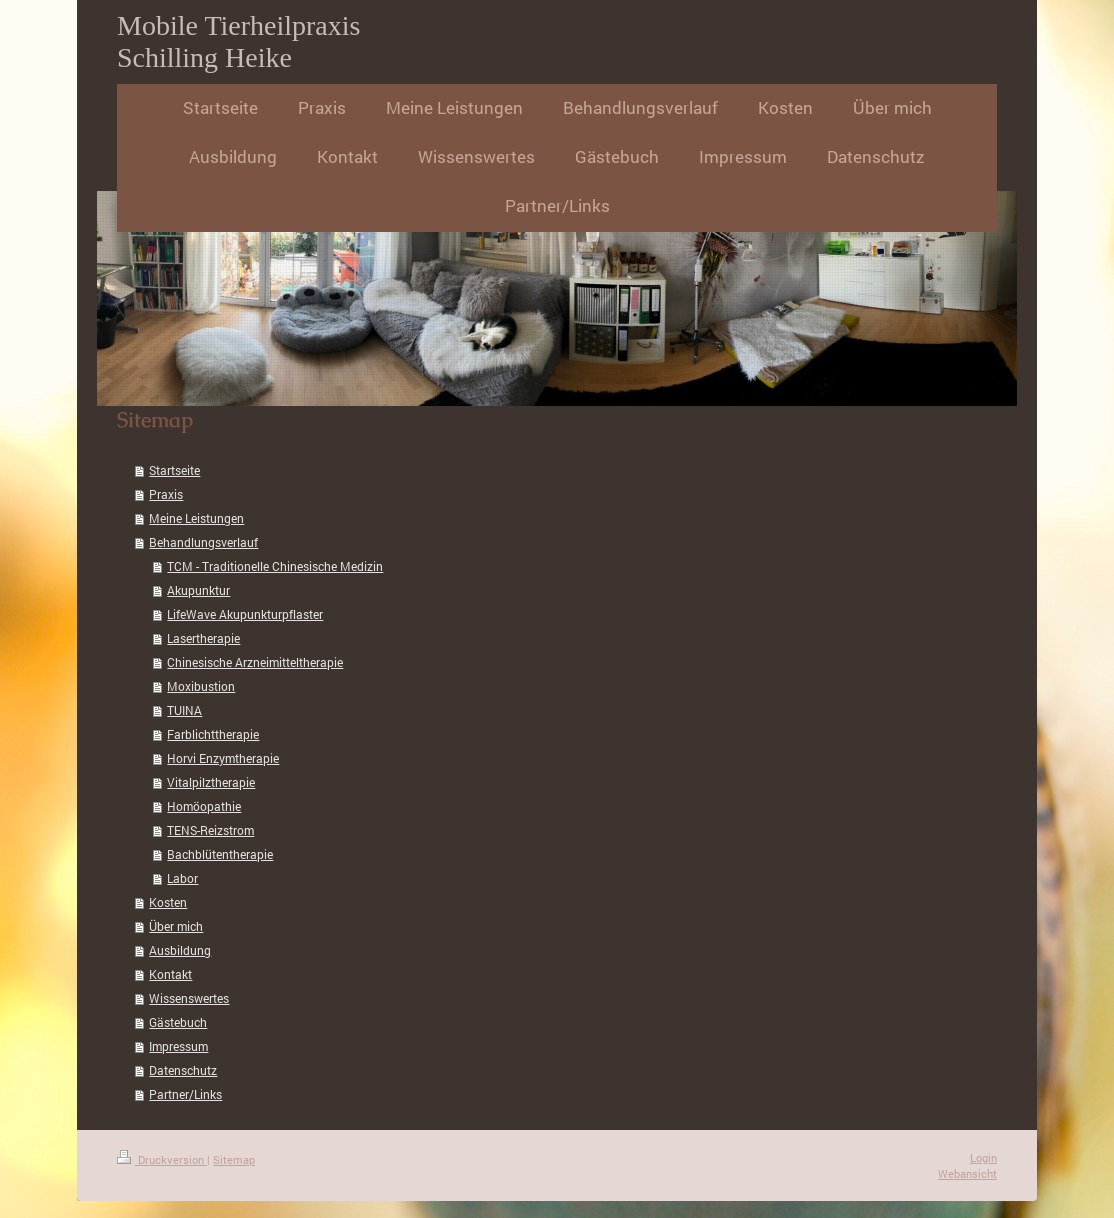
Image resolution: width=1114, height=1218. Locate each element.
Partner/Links (185, 1094)
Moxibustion (201, 686)
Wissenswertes (189, 998)
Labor (182, 878)
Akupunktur (198, 590)
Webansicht (967, 1173)
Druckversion (162, 1159)
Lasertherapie (203, 638)
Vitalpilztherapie (211, 782)
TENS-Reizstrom (210, 830)
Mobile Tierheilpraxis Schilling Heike (238, 41)
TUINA (184, 710)
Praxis (166, 494)
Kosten (168, 902)
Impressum (178, 1046)
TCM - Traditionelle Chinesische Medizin (275, 566)
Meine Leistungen (196, 518)
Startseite (174, 470)
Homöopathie (204, 806)
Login (983, 1157)
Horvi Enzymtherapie (223, 758)
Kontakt (170, 974)
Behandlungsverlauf (203, 542)
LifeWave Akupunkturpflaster (245, 614)
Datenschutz (183, 1070)
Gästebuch (178, 1022)
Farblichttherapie (213, 734)
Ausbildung (180, 950)
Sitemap (234, 1159)
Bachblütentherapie (220, 854)
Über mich (176, 926)
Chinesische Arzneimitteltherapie (255, 662)
